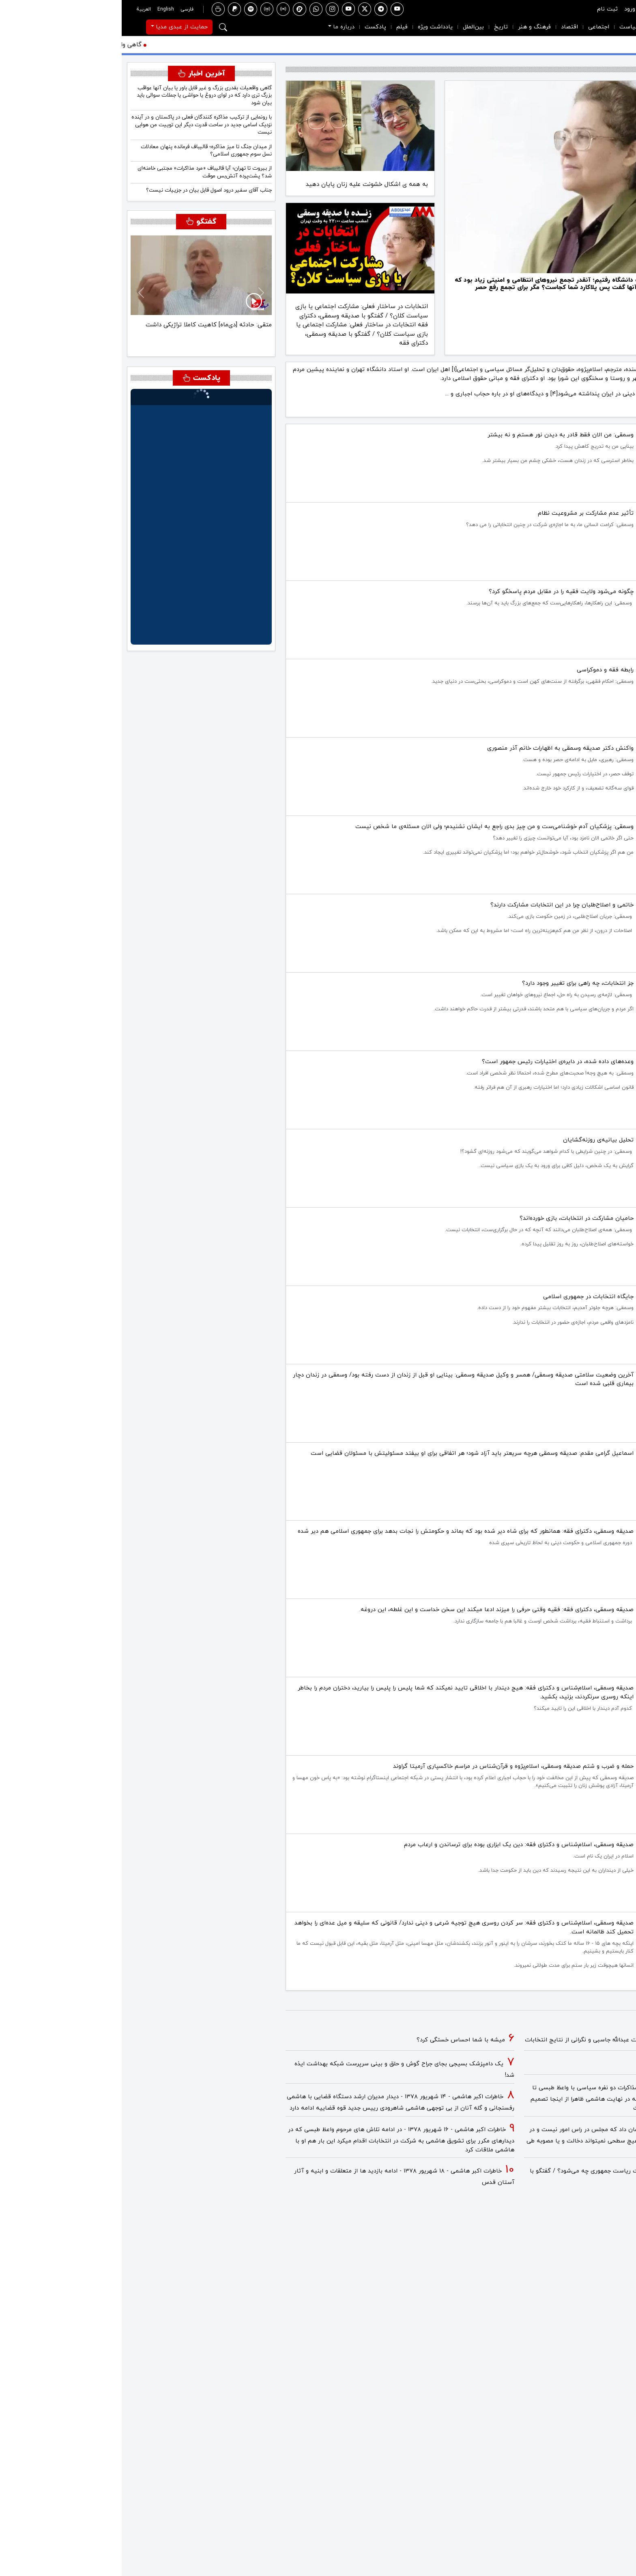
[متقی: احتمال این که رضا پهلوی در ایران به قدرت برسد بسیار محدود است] (58, 342)
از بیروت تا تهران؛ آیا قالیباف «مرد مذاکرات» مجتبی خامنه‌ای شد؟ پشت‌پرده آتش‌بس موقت (83, 171)
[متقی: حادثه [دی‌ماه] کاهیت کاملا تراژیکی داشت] (101, 342)
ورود (508, 9)
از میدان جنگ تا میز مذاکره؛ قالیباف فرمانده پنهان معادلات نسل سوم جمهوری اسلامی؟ (84, 150)
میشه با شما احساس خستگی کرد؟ (339, 2040)
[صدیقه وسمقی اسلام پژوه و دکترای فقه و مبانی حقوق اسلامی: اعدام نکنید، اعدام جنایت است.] (477, 304)
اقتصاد (447, 27)
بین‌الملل (351, 27)
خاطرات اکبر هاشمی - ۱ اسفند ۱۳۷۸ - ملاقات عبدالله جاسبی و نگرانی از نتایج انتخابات (513, 2040)
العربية (22, 9)
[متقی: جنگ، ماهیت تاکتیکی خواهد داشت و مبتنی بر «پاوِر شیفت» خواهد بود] (72, 342)
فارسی (65, 9)
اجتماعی (477, 27)
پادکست (253, 27)
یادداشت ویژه (313, 27)
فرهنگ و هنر (412, 27)
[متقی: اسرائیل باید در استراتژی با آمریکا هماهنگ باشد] (87, 342)
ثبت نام (485, 9)
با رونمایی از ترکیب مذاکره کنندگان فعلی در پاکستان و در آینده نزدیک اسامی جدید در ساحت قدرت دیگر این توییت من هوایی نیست (80, 124)
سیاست (508, 27)
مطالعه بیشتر (613, 409)
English (44, 9)
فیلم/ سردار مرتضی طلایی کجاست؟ (576, 2064)
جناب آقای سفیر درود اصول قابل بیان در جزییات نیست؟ (87, 190)
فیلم (280, 27)
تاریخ (379, 27)
